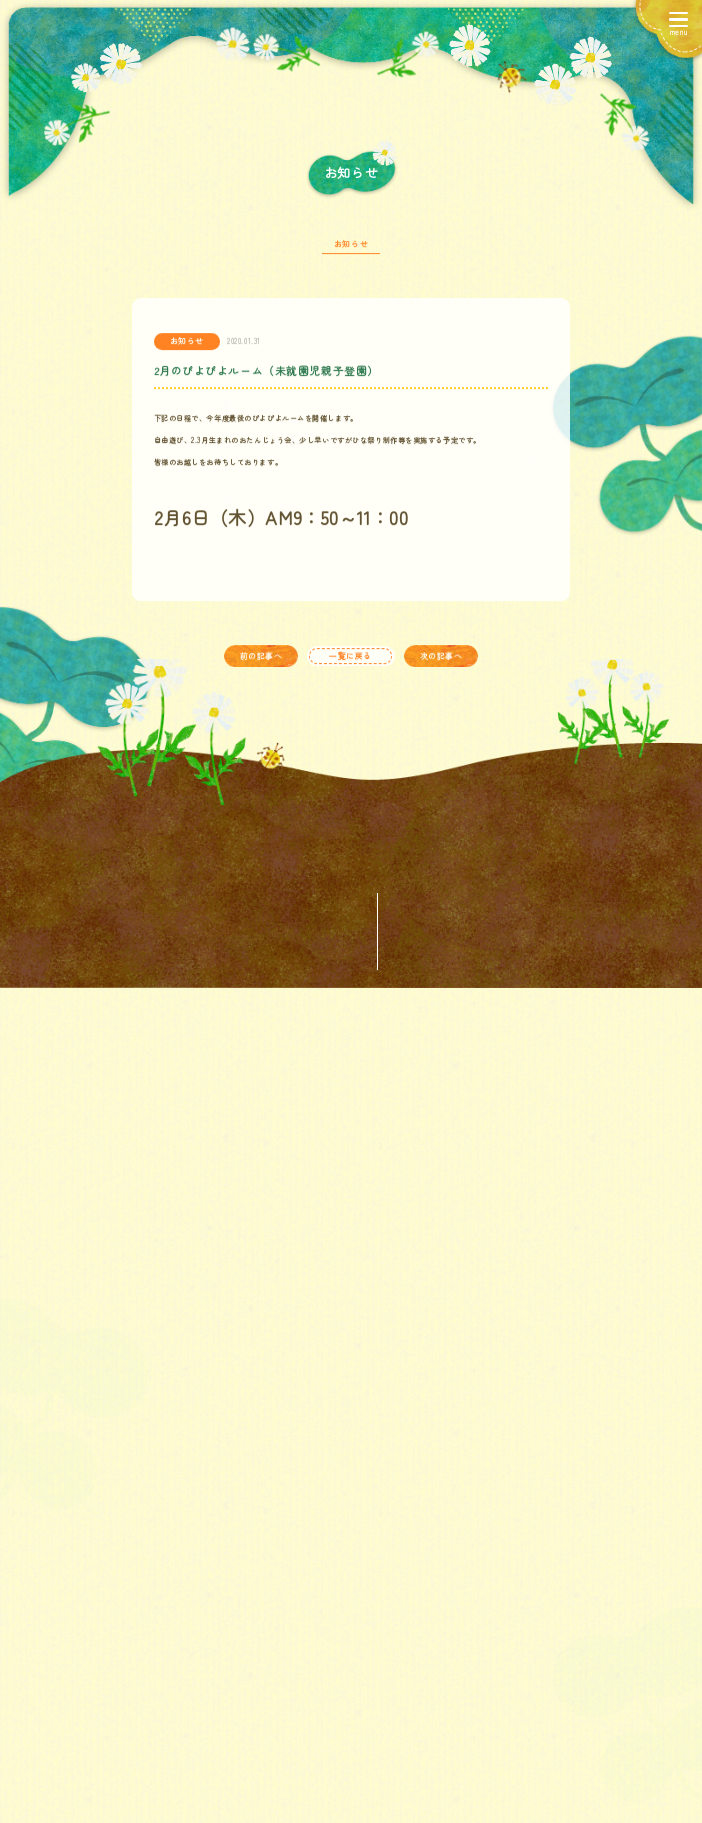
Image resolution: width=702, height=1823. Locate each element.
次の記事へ (441, 669)
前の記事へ (261, 669)
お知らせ (351, 257)
